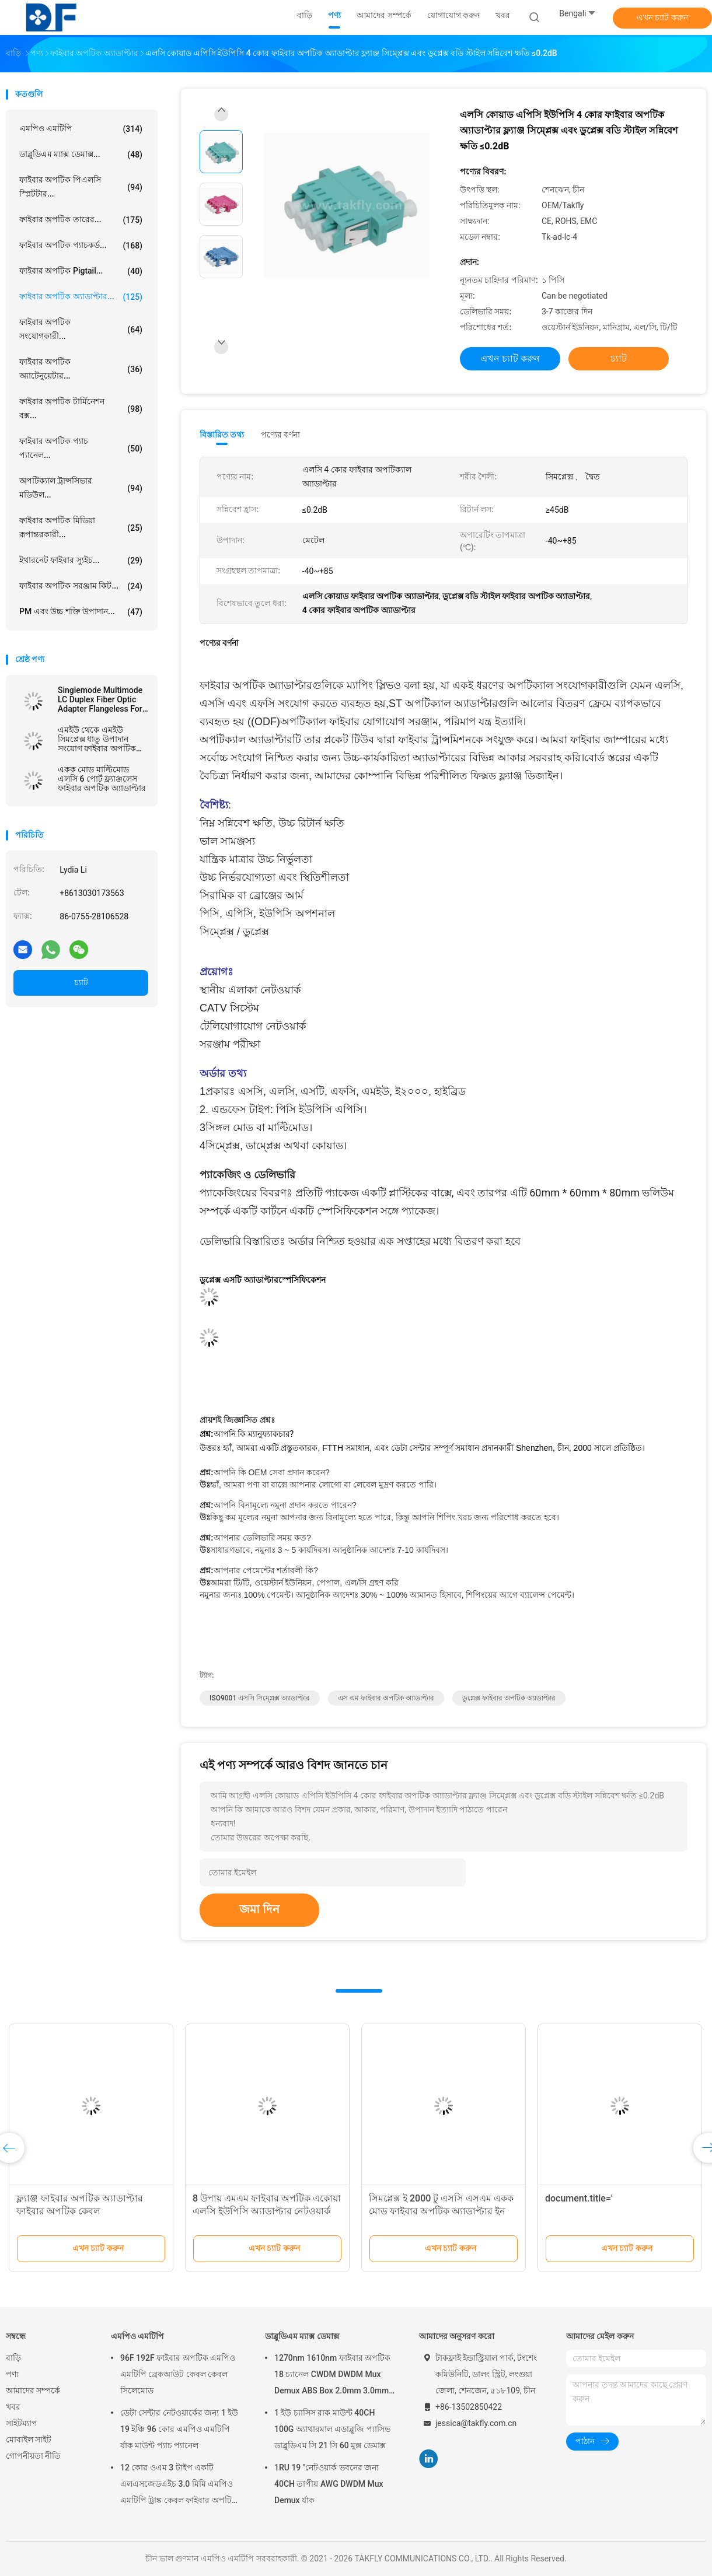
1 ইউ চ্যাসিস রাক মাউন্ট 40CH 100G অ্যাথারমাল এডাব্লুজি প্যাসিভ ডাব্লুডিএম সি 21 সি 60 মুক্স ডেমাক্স (332, 2429)
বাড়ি (13, 2357)
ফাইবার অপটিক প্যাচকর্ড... (80, 245)
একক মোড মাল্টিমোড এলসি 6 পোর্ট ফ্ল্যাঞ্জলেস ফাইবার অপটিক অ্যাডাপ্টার (102, 779)
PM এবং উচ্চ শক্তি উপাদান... (80, 612)
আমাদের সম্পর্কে (33, 2390)
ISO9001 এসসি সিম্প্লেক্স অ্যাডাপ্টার (260, 1698)
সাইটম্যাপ (21, 2423)
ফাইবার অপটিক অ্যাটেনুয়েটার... (80, 368)
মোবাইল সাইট (28, 2439)
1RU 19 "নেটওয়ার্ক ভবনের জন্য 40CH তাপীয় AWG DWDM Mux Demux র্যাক (328, 2484)
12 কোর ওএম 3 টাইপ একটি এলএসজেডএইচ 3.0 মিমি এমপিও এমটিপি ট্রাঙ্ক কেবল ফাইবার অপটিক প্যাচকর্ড (179, 2485)
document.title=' (579, 2198)
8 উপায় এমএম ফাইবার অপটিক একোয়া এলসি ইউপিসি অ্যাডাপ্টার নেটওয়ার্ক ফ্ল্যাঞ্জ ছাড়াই (267, 2211)
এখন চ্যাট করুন (662, 17)
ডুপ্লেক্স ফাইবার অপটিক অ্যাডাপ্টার (509, 1698)
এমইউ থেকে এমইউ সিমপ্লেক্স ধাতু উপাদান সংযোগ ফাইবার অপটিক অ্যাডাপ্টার (97, 739)
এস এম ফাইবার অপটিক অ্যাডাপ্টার (386, 1698)
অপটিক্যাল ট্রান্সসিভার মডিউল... (80, 487)
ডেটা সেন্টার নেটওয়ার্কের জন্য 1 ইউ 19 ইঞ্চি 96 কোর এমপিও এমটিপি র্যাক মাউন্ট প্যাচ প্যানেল (179, 2429)
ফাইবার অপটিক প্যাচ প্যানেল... (80, 448)
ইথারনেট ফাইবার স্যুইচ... (80, 560)
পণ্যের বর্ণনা (280, 434)
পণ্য (12, 2374)
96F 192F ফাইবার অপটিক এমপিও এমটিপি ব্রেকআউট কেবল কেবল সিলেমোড (177, 2374)
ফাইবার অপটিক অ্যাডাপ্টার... (80, 297)
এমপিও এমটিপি (80, 129)
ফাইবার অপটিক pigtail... (80, 271)
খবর (13, 2407)
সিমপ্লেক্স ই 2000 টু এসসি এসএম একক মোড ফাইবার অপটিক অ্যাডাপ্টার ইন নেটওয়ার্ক (441, 2211)
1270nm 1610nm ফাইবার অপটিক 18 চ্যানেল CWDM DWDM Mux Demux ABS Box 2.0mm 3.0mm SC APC (332, 2376)
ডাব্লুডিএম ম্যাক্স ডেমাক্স (302, 2336)
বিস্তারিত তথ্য (222, 434)
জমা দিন (259, 1909)
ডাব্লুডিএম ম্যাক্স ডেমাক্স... (80, 154)
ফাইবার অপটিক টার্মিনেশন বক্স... (80, 408)
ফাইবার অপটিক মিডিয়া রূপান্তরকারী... (80, 527)
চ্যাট (81, 982)
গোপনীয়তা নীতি (33, 2455)
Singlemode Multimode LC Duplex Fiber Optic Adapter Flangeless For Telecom (100, 699)
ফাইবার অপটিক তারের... (80, 220)
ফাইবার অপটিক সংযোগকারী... (80, 329)
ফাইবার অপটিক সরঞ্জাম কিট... (80, 586)
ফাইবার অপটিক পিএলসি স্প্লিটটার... (80, 186)
